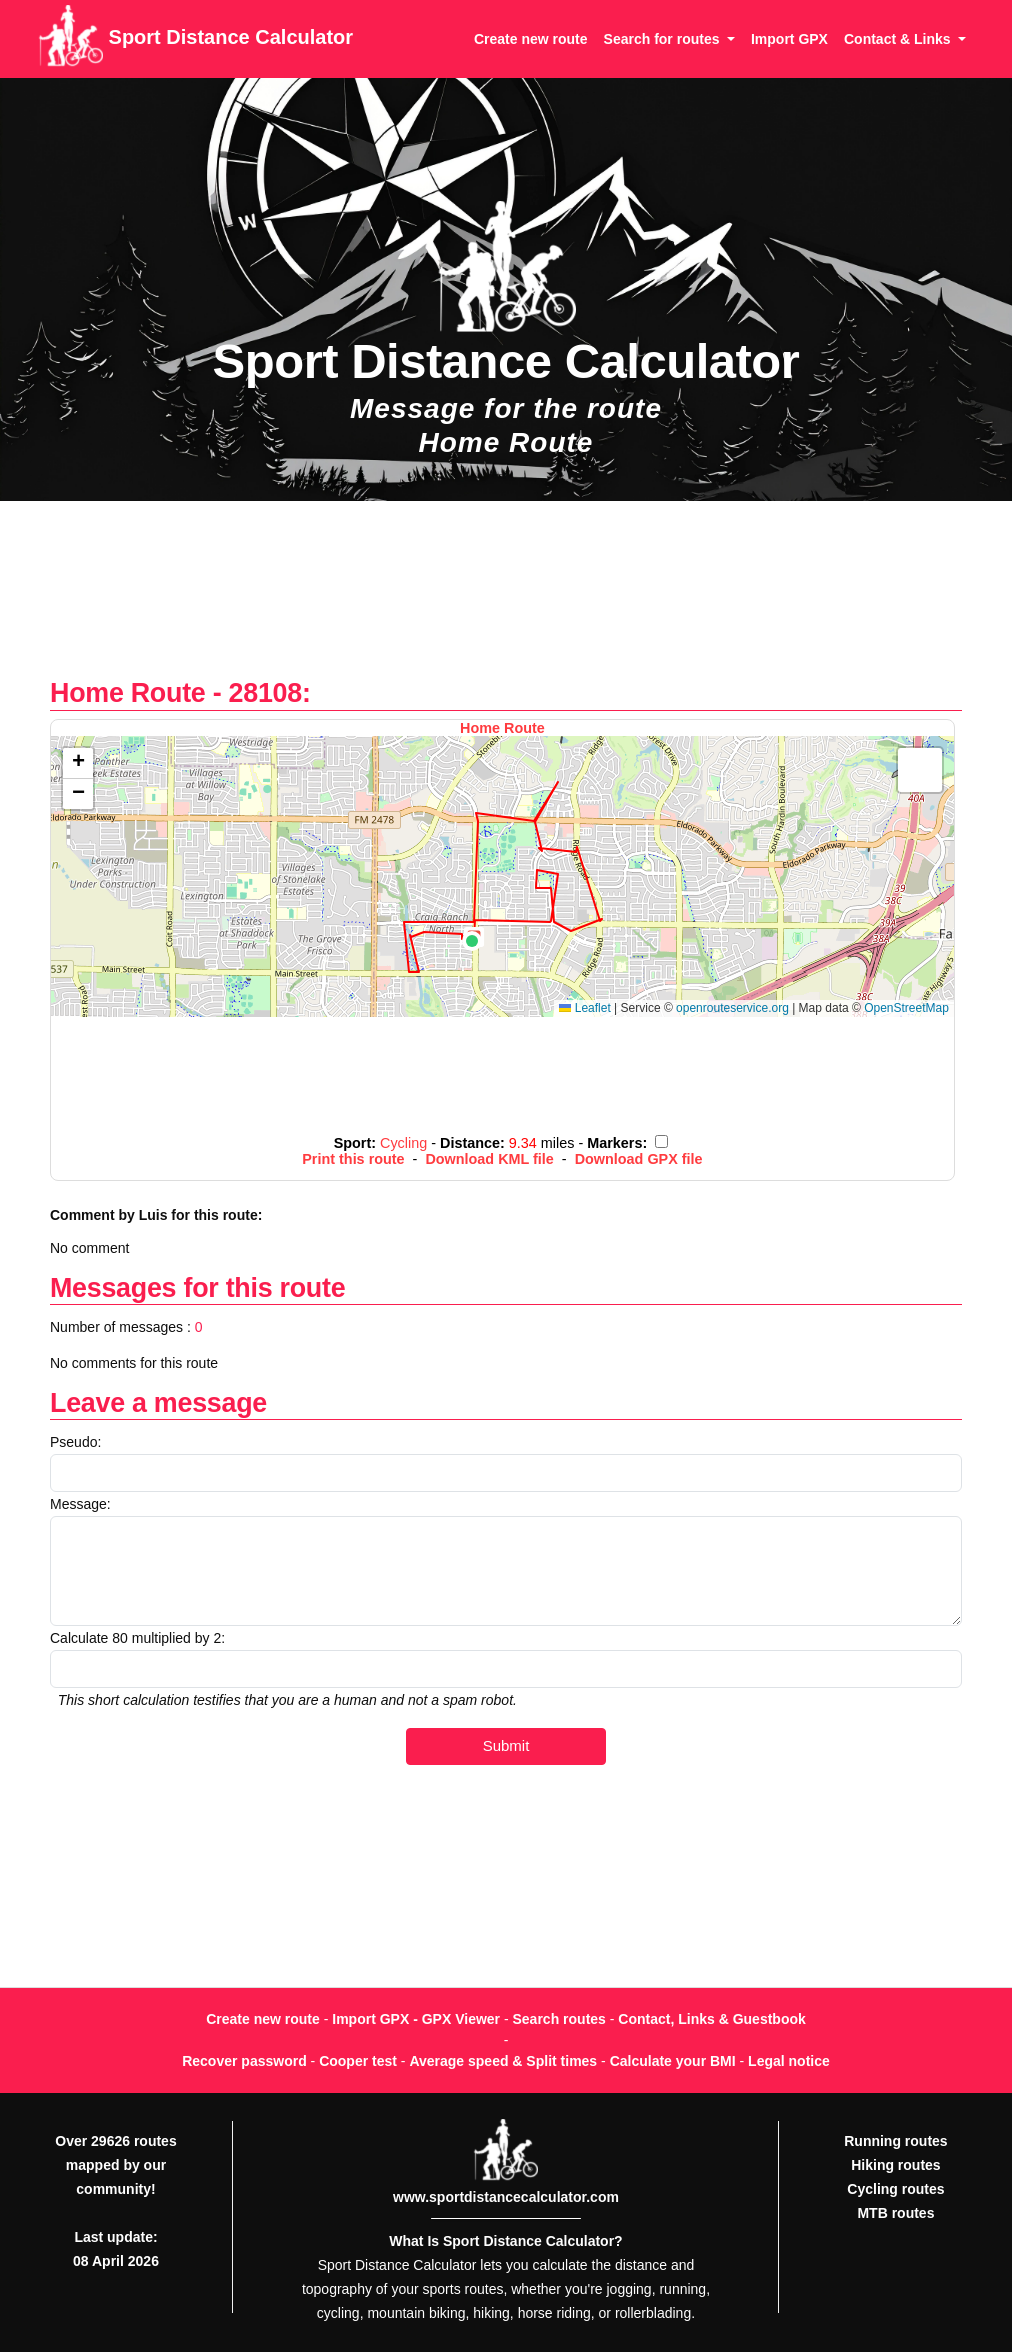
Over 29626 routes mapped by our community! (115, 2165)
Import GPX (789, 39)
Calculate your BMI (673, 2061)
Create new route (531, 39)
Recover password (244, 2061)
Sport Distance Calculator (195, 39)
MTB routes (895, 2213)
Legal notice (789, 2061)
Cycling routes (895, 2189)
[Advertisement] (506, 599)
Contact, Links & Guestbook (711, 2019)
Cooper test (358, 2061)
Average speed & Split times (503, 2061)
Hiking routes (895, 2165)
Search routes (559, 2019)
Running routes (895, 2141)
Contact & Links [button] (899, 39)
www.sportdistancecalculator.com (506, 2197)
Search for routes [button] (664, 39)
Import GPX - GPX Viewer (416, 2019)
